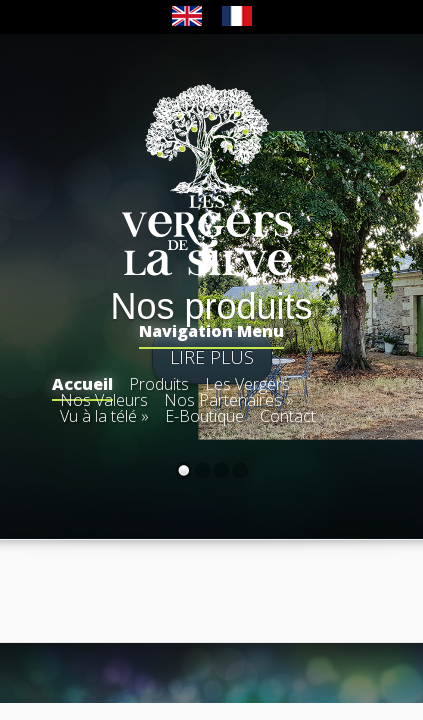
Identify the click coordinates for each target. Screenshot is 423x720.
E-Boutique (204, 416)
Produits (159, 384)
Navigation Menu (211, 332)
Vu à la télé (104, 416)
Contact (288, 416)
